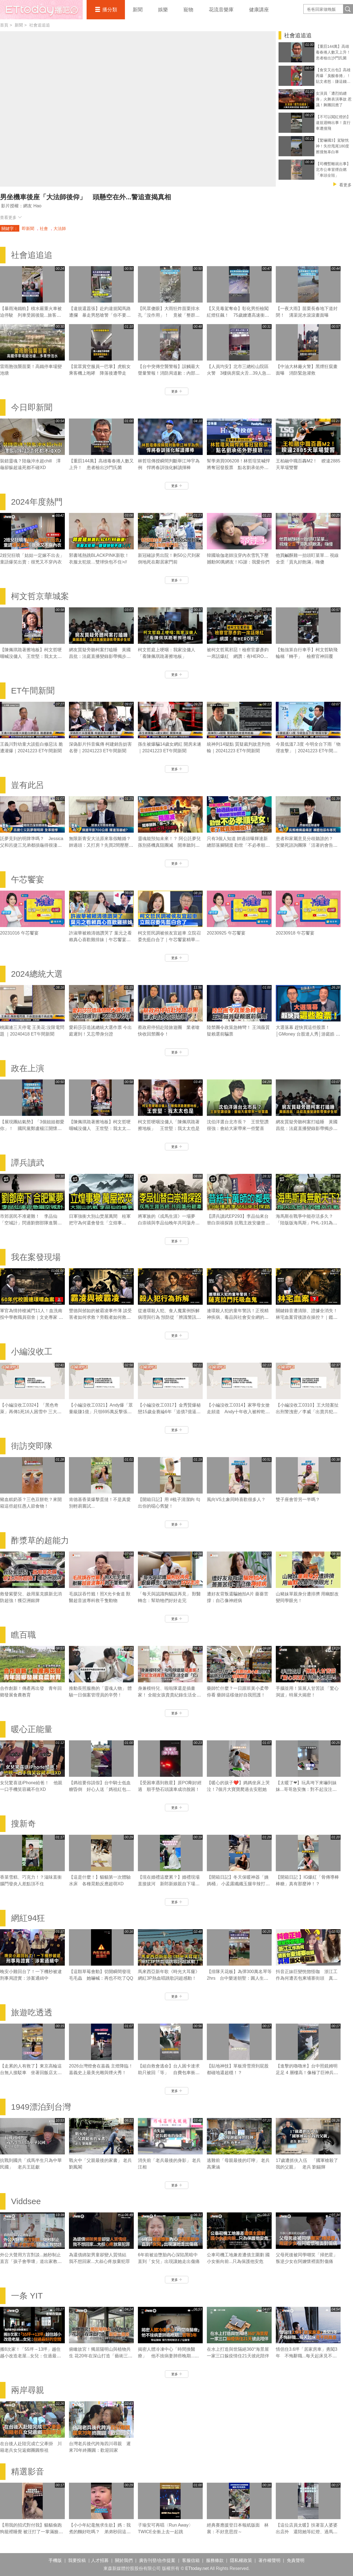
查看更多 (11, 217)
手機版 (55, 2560)
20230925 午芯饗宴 (226, 933)
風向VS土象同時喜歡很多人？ (236, 1499)
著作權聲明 (269, 2560)
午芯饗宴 (27, 879)
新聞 (138, 9)
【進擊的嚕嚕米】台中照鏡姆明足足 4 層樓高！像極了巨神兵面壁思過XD (307, 2073)
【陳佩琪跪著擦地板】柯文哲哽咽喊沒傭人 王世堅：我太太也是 (31, 656)
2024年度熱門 (37, 501)
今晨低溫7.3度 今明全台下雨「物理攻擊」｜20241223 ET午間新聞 (308, 751)
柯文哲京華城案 (40, 596)
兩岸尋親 (27, 2390)
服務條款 (215, 2560)
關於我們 (124, 2560)
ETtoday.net (197, 2568)
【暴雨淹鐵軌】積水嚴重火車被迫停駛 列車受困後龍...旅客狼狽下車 (31, 315)
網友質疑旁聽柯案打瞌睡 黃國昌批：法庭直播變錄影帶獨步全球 (100, 656)
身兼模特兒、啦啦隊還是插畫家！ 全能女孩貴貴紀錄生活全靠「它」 (169, 1695)
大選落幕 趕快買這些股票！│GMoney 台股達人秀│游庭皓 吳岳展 (308, 1034)
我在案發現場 (36, 1257)
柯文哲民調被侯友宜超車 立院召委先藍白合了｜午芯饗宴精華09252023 (169, 940)
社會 (44, 228)
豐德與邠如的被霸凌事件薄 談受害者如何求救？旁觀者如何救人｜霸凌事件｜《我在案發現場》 (100, 1317)
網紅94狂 (28, 1918)
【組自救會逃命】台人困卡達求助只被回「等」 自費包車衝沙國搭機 (169, 2073)
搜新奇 (23, 1823)
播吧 (41, 9)
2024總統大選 (37, 973)
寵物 (188, 9)
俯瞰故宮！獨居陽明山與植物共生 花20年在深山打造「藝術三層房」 (100, 2356)
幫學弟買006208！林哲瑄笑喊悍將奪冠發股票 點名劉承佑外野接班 (238, 467)
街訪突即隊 (31, 1445)
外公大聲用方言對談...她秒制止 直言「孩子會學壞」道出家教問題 (31, 2261)
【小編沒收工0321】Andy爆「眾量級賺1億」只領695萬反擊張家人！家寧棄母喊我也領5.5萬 (101, 1412)
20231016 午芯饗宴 (19, 933)
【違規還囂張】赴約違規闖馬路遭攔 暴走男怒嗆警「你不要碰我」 (100, 315)
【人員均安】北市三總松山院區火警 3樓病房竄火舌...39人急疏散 (239, 373)
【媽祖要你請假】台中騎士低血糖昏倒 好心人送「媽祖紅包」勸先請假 (100, 1789)
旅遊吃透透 (31, 2012)
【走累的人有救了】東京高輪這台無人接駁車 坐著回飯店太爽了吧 (31, 2073)
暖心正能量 (31, 1729)
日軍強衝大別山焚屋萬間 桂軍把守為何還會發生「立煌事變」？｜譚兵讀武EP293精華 (100, 1223)
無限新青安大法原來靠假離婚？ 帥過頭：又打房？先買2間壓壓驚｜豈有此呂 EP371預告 (101, 845)
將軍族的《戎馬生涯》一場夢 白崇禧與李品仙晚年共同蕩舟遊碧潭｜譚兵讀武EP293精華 (169, 1223)
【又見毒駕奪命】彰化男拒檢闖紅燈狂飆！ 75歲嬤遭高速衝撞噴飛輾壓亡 (238, 315)
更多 (176, 391)
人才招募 (100, 2560)
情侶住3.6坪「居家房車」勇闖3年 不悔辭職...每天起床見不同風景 (306, 2356)
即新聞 (28, 228)
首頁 (4, 25)
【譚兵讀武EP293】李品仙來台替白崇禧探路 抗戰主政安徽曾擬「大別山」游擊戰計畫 (238, 1223)
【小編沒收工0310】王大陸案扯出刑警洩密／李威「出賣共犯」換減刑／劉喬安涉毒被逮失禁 (307, 1412)
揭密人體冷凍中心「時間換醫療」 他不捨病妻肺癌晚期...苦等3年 (168, 2356)
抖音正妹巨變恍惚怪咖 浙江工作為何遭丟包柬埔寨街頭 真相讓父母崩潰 (307, 1978)
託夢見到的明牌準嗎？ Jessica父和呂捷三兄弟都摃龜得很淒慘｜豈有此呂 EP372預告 (31, 845)
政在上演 (27, 1068)
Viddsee (26, 2201)
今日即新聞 (31, 407)
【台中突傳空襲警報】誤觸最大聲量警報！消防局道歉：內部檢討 (169, 373)
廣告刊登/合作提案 (157, 2560)
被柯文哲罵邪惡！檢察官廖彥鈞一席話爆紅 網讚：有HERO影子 (238, 656)
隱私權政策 (241, 2560)
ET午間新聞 (33, 690)
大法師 (60, 228)
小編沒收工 (31, 1351)
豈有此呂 (27, 785)
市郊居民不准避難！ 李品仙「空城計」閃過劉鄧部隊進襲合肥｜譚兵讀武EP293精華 (31, 1223)
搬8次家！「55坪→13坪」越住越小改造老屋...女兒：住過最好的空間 (30, 2356)
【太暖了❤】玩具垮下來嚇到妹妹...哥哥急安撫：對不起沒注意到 (306, 1789)
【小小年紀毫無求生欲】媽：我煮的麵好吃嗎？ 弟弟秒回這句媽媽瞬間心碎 (100, 2532)
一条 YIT (27, 2295)
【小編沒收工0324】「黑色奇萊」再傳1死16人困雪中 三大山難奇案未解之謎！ (30, 1412)
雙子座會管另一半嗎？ (298, 1499)
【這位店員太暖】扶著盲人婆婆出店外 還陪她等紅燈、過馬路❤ (307, 2532)
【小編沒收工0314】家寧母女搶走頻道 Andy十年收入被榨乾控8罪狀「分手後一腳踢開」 (238, 1412)
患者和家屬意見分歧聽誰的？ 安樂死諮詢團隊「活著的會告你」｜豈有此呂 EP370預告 (307, 845)
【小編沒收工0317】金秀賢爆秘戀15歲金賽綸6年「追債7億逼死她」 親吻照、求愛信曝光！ (169, 1412)
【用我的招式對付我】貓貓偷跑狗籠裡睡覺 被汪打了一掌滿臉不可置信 (31, 2532)
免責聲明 (295, 2560)
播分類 (109, 9)
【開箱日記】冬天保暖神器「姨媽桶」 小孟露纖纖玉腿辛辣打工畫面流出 (238, 1884)
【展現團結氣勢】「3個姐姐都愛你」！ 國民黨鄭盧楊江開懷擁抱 (32, 1128)
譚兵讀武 (27, 1162)
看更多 (345, 184)
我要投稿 (77, 2560)
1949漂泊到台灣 (41, 2106)
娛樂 (163, 9)
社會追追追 (39, 25)
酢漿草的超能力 (40, 1540)
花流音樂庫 (221, 9)
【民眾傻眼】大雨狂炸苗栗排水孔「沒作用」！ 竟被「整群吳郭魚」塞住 (169, 315)
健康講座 (259, 9)
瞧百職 (23, 1634)
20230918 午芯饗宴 (295, 933)
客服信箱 (191, 2560)
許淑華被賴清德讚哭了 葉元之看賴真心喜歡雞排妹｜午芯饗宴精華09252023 (100, 940)
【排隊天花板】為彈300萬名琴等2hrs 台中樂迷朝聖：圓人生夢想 (239, 1978)
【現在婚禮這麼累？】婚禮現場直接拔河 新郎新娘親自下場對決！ (169, 1884)
